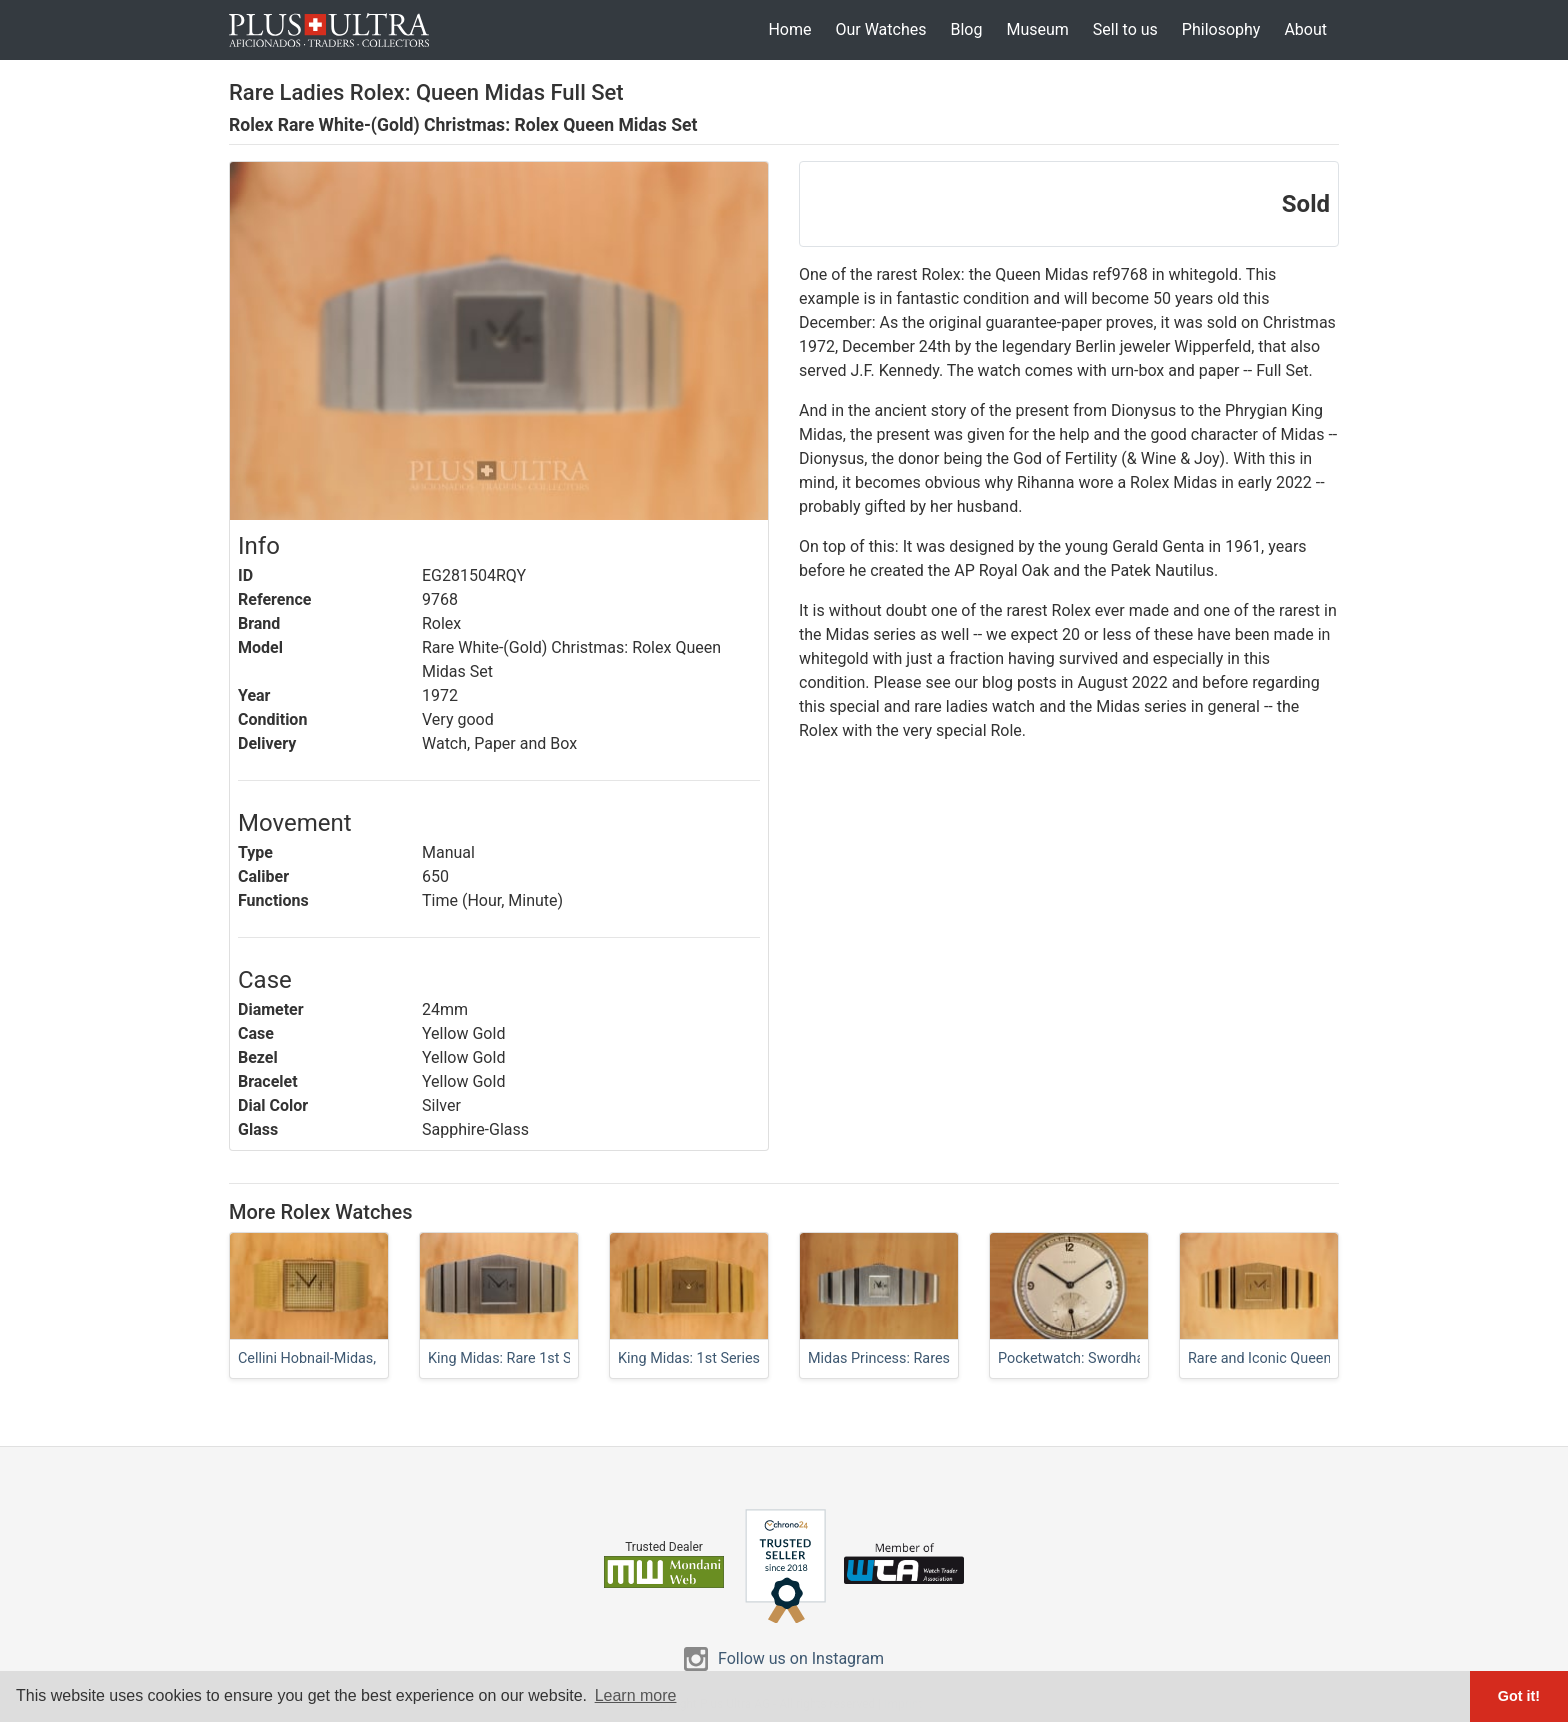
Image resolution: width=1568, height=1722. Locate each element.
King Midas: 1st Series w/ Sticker (723, 1358)
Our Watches (880, 29)
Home (789, 29)
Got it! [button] (1519, 1696)
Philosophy (1221, 29)
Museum (1037, 29)
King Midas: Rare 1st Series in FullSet (546, 1358)
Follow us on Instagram (801, 1658)
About (1305, 29)
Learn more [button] (636, 1695)
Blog (966, 29)
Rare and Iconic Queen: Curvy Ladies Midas (1325, 1358)
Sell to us (1125, 29)
